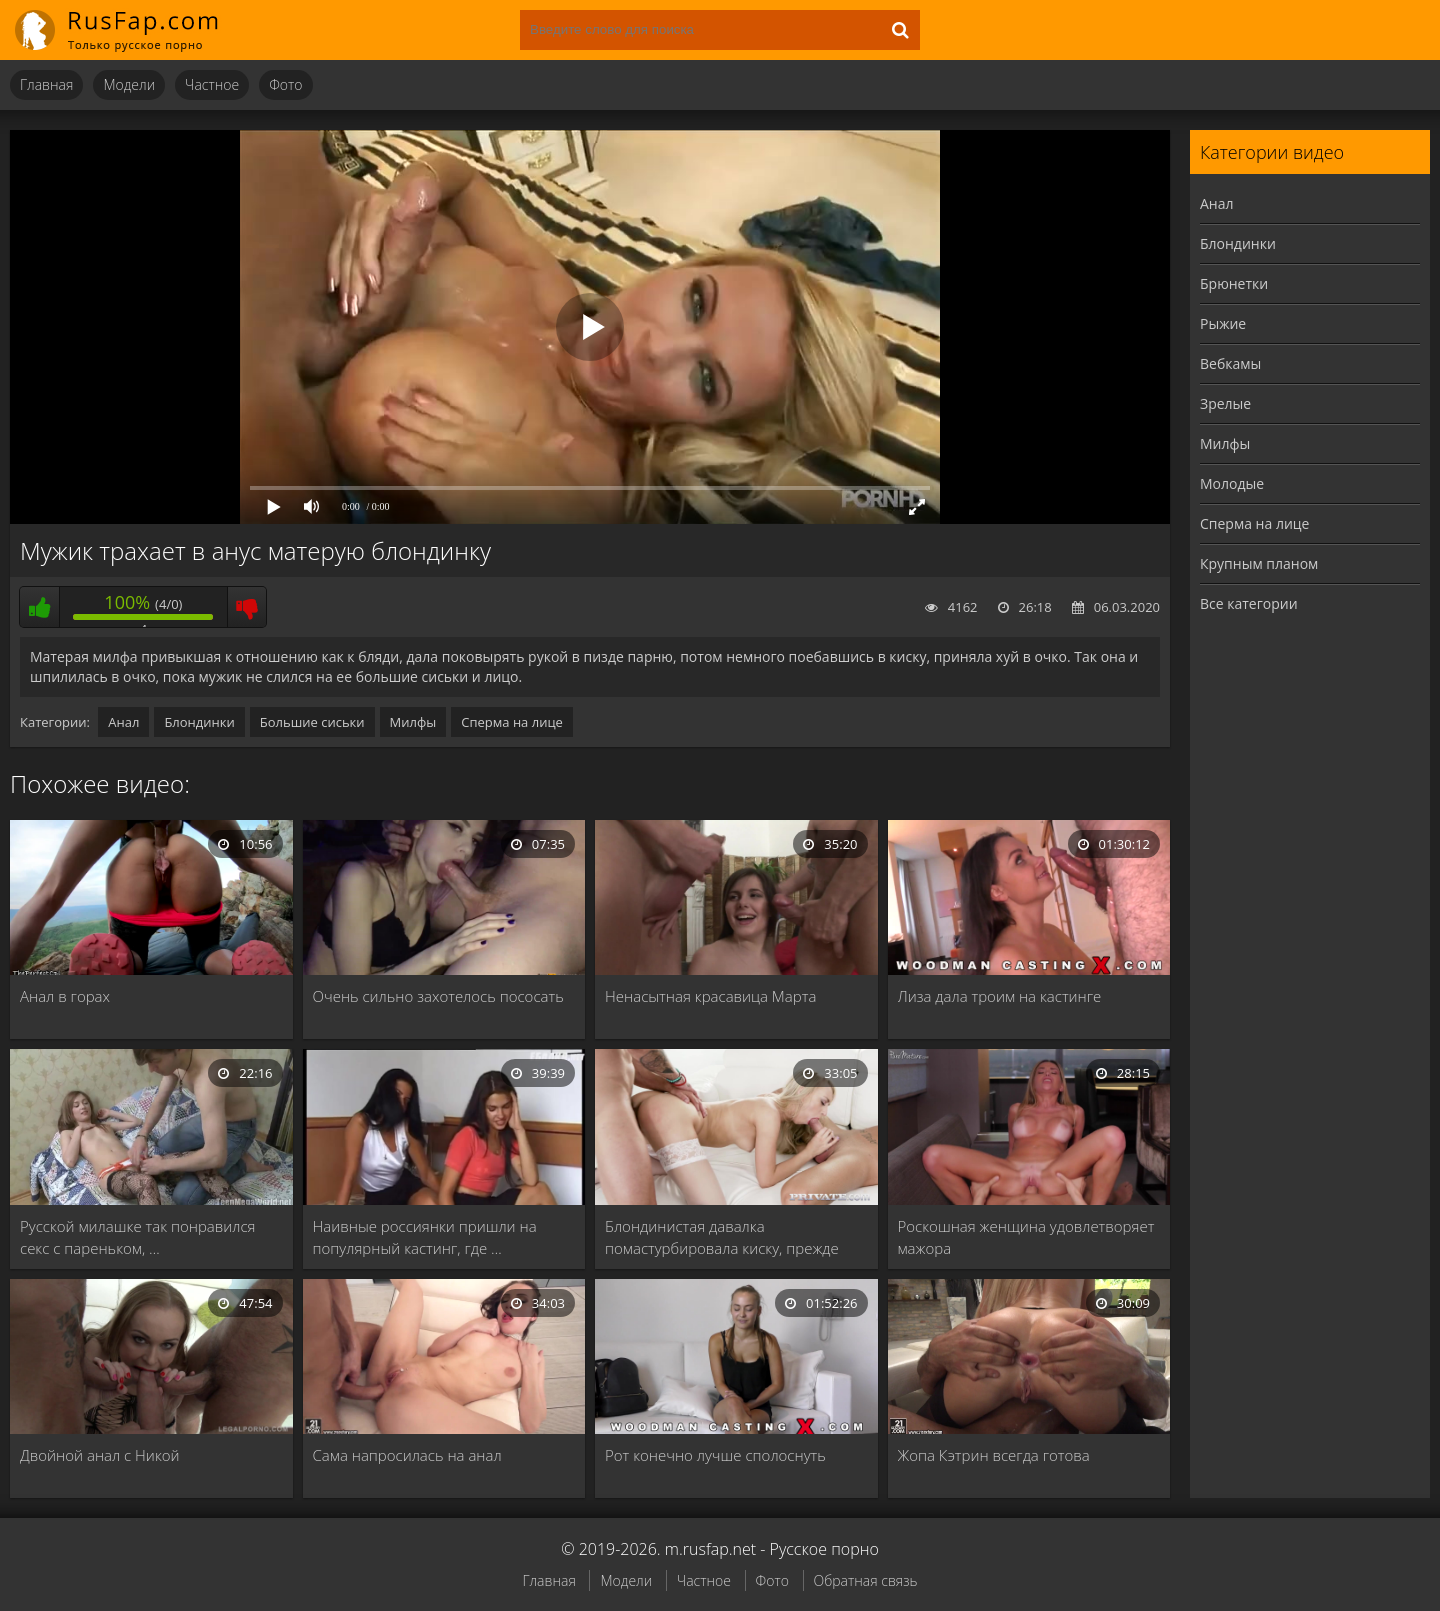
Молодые (1232, 483)
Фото (285, 84)
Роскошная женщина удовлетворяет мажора (1026, 1237)
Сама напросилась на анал (407, 1455)
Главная (46, 84)
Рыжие (1223, 323)
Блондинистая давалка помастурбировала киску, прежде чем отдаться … (722, 1237)
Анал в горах (65, 996)
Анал (123, 722)
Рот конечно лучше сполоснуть (715, 1455)
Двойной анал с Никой (100, 1455)
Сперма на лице (512, 722)
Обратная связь (866, 1580)
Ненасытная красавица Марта (710, 996)
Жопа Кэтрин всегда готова (994, 1455)
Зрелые (1225, 403)
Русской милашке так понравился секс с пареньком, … (138, 1237)
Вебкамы (1230, 363)
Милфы (413, 722)
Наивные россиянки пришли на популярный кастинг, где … (425, 1237)
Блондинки (199, 722)
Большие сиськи (312, 722)
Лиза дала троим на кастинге (1000, 996)
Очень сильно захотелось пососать (438, 996)
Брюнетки (1234, 283)
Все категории (1249, 603)
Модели (129, 84)
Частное (212, 84)
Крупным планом (1259, 563)
